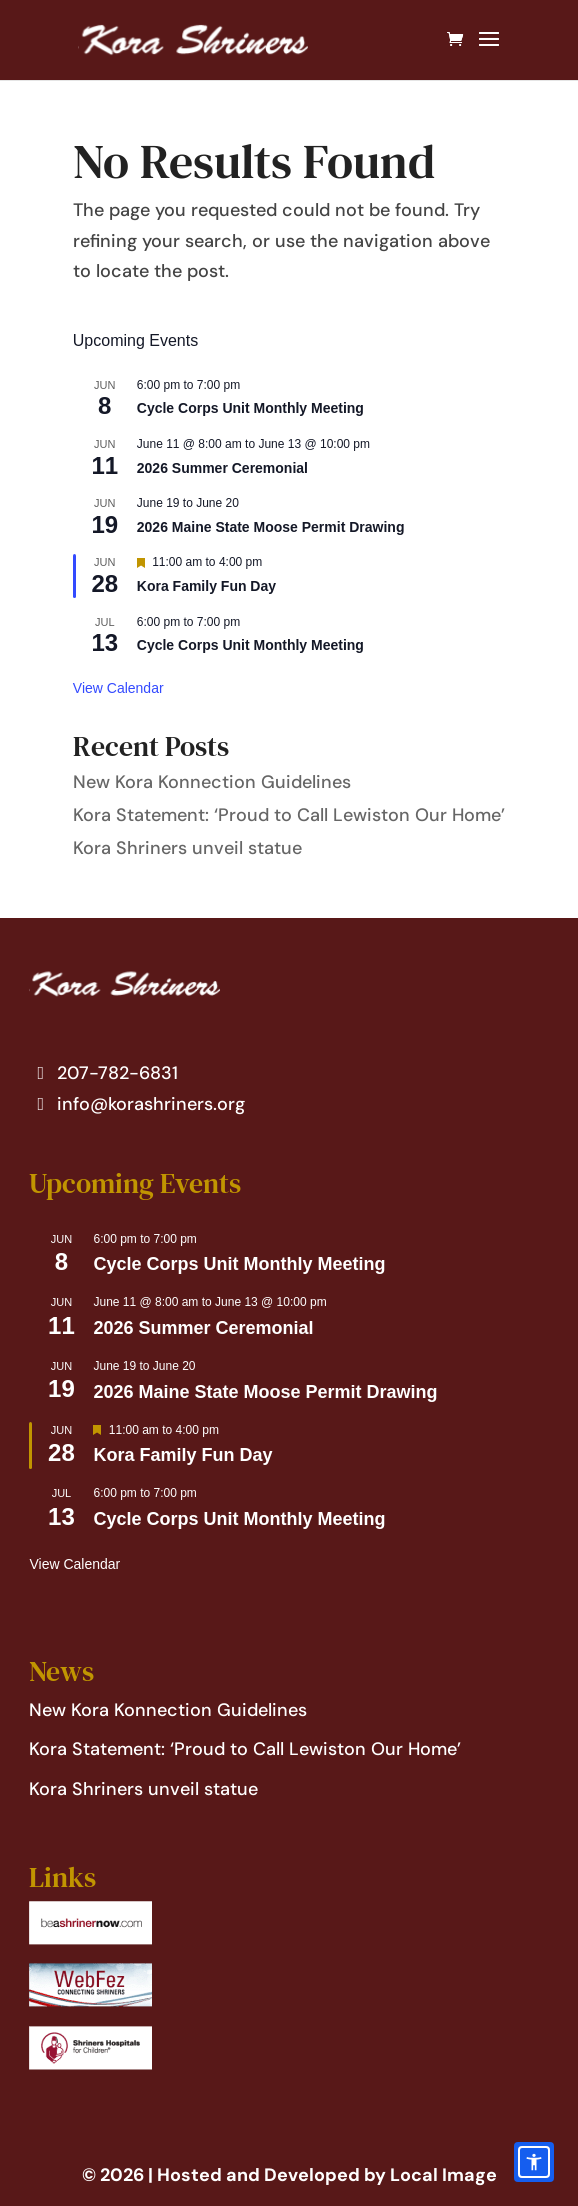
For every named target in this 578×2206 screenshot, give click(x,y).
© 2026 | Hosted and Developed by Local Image (289, 2175)
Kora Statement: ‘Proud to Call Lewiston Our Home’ (289, 815)
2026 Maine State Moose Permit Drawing (271, 527)
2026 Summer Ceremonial (222, 468)
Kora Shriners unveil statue (187, 848)
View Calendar (118, 688)
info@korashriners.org (137, 1104)
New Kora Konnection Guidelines (212, 782)
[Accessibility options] (534, 2162)
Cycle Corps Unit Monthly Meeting (250, 408)
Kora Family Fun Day (206, 586)
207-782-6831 (103, 1073)
